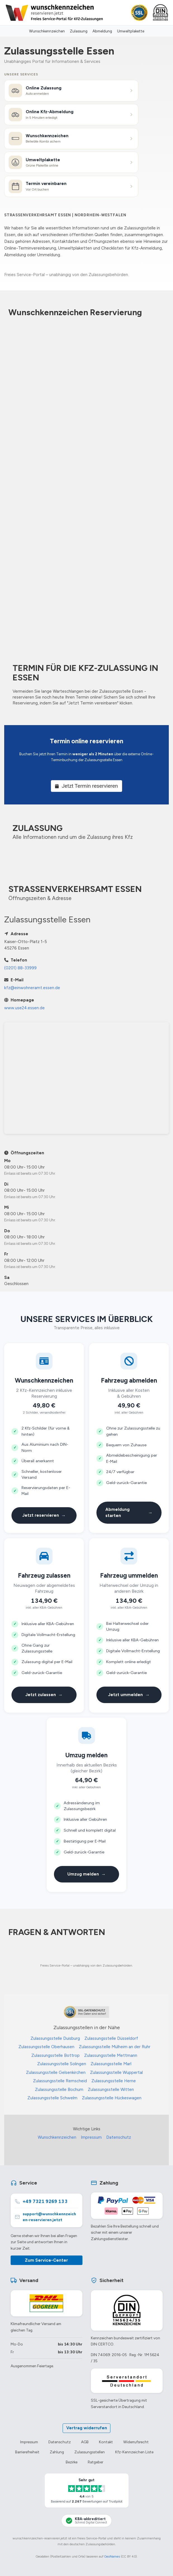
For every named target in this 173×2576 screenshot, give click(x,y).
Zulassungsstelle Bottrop (55, 2055)
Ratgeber (95, 2462)
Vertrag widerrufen (86, 2427)
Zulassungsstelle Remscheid (60, 2080)
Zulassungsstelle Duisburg (55, 2038)
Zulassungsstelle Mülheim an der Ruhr (114, 2046)
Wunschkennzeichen (47, 31)
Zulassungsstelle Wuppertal (116, 2072)
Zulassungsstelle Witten (111, 2089)
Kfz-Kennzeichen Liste (134, 2452)
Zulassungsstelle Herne (113, 2080)
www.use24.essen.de (24, 1007)
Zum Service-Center (46, 2260)
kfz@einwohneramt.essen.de (32, 987)
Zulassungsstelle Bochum (59, 2089)
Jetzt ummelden (129, 1694)
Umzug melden (86, 1874)
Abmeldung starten (129, 1512)
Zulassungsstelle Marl (111, 2063)
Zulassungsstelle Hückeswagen (111, 2097)
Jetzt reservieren (44, 1515)
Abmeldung (102, 31)
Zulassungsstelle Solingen (61, 2063)
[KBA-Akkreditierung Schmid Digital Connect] (86, 2520)
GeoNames (112, 2556)
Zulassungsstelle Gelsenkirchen (56, 2072)
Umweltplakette (130, 31)
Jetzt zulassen (44, 1694)
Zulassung (78, 31)
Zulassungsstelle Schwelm (52, 2097)
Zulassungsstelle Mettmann (110, 2055)
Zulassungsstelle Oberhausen (46, 2046)
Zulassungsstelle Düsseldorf (111, 2038)
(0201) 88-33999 (20, 967)
